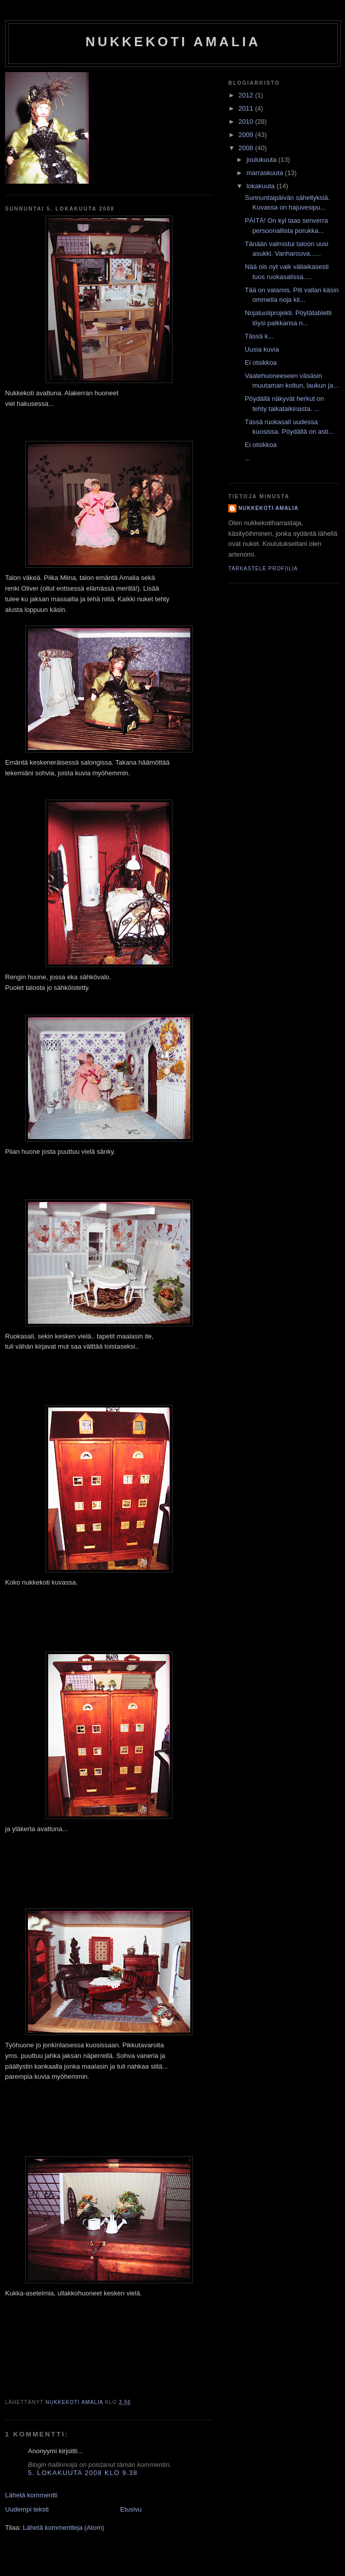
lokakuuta (262, 186)
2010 (246, 121)
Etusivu (131, 2509)
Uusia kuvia (262, 349)
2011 (246, 108)
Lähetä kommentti (31, 2495)
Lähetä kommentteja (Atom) (63, 2527)
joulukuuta (263, 159)
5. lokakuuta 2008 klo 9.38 (82, 2473)
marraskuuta (266, 173)
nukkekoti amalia (172, 41)
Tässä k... (259, 336)
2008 (246, 148)
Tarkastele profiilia (263, 568)
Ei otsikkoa (261, 362)
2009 (246, 135)
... (247, 458)
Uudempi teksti (27, 2509)
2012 (246, 95)
